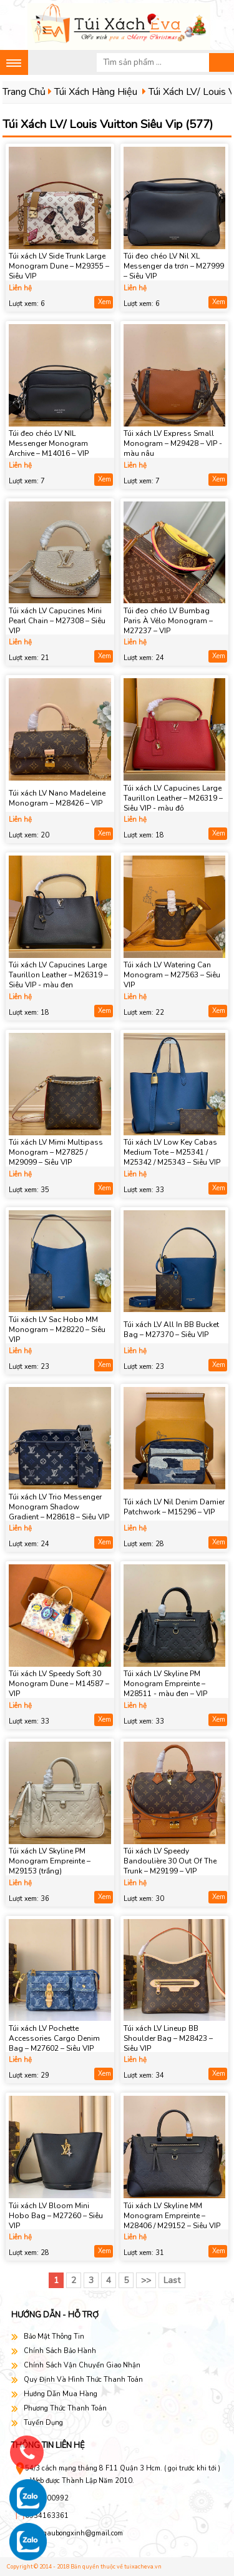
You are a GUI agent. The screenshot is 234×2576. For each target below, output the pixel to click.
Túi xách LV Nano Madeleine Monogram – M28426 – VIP (57, 798)
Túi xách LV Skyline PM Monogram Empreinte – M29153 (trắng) (49, 1861)
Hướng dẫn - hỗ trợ (55, 2315)
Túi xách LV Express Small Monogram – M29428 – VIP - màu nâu (173, 443)
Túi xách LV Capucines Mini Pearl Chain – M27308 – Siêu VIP (57, 621)
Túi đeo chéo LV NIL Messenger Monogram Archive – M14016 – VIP (49, 443)
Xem (104, 302)
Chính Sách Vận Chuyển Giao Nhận (82, 2365)
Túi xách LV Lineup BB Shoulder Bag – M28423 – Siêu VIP (168, 2038)
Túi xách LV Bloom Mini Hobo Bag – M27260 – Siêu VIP (56, 2216)
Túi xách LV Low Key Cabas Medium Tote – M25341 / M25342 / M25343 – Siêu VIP (172, 1152)
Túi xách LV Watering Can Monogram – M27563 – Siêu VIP (172, 975)
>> (146, 2280)
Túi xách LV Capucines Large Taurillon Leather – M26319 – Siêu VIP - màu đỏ (173, 798)
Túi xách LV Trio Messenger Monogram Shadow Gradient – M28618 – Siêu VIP (59, 1507)
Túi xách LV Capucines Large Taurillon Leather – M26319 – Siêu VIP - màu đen (58, 975)
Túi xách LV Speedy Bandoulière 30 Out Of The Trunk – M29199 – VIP (170, 1861)
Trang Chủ (24, 92)
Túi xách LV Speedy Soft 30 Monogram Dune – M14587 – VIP (59, 1684)
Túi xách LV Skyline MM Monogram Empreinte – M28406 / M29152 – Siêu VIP (172, 2216)
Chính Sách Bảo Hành (60, 2351)
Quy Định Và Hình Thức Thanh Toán (83, 2379)
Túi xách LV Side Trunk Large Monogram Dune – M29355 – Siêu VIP (59, 266)
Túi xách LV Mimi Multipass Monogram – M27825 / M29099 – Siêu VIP (56, 1152)
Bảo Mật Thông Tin (54, 2336)
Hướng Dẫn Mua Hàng (60, 2394)
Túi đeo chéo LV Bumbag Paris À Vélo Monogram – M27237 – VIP (168, 621)
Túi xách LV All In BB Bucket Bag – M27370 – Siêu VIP (171, 1330)
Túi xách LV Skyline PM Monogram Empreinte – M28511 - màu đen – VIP (165, 1684)
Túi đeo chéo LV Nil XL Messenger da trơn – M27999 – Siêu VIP (174, 266)
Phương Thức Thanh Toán (65, 2408)
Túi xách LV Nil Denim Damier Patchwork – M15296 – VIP (174, 1507)
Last (171, 2280)
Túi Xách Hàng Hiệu (95, 92)
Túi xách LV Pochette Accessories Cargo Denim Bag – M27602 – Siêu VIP (54, 2038)
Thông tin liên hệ (48, 2445)
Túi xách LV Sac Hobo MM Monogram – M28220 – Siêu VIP (57, 1330)
